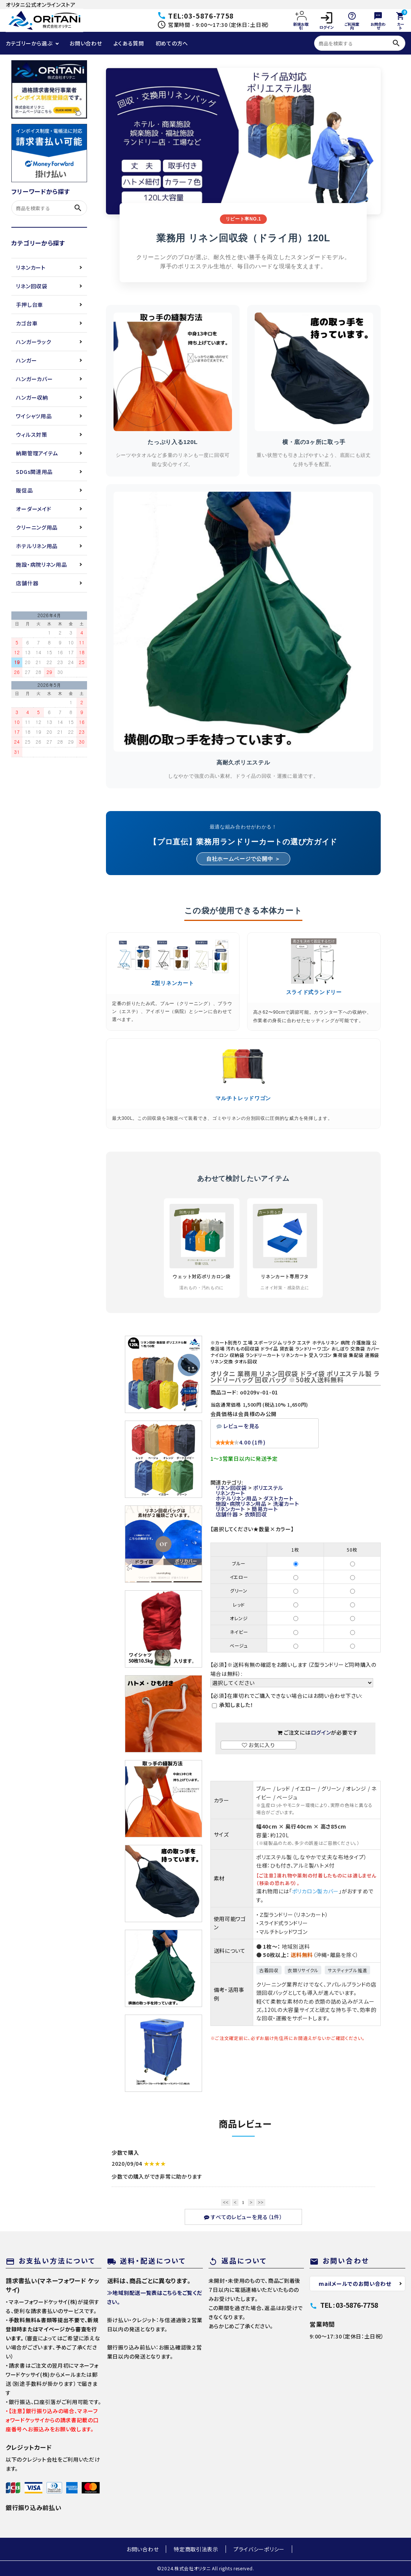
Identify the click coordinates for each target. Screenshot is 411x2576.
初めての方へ (172, 43)
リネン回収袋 (31, 286)
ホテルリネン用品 (37, 546)
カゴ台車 (26, 323)
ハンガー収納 (32, 397)
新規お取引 (300, 20)
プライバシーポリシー (259, 2549)
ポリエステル (268, 1487)
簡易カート (265, 1509)
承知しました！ (236, 1704)
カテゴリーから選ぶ (29, 43)
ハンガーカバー (34, 379)
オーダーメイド (33, 509)
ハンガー (26, 360)
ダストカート (278, 1498)
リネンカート (30, 267)
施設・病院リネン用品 (41, 564)
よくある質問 (129, 43)
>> (261, 2202)
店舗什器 (27, 583)
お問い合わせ (86, 43)
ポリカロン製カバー (315, 1891)
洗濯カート (286, 1503)
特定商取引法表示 (196, 2549)
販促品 (24, 490)
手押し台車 (29, 304)
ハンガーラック (33, 341)
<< (226, 2202)
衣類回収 (255, 1514)
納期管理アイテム (37, 453)
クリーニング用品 (37, 527)
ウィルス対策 (31, 434)
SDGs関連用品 (34, 471)
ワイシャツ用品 (33, 416)
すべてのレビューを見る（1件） (243, 2217)
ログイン (326, 20)
